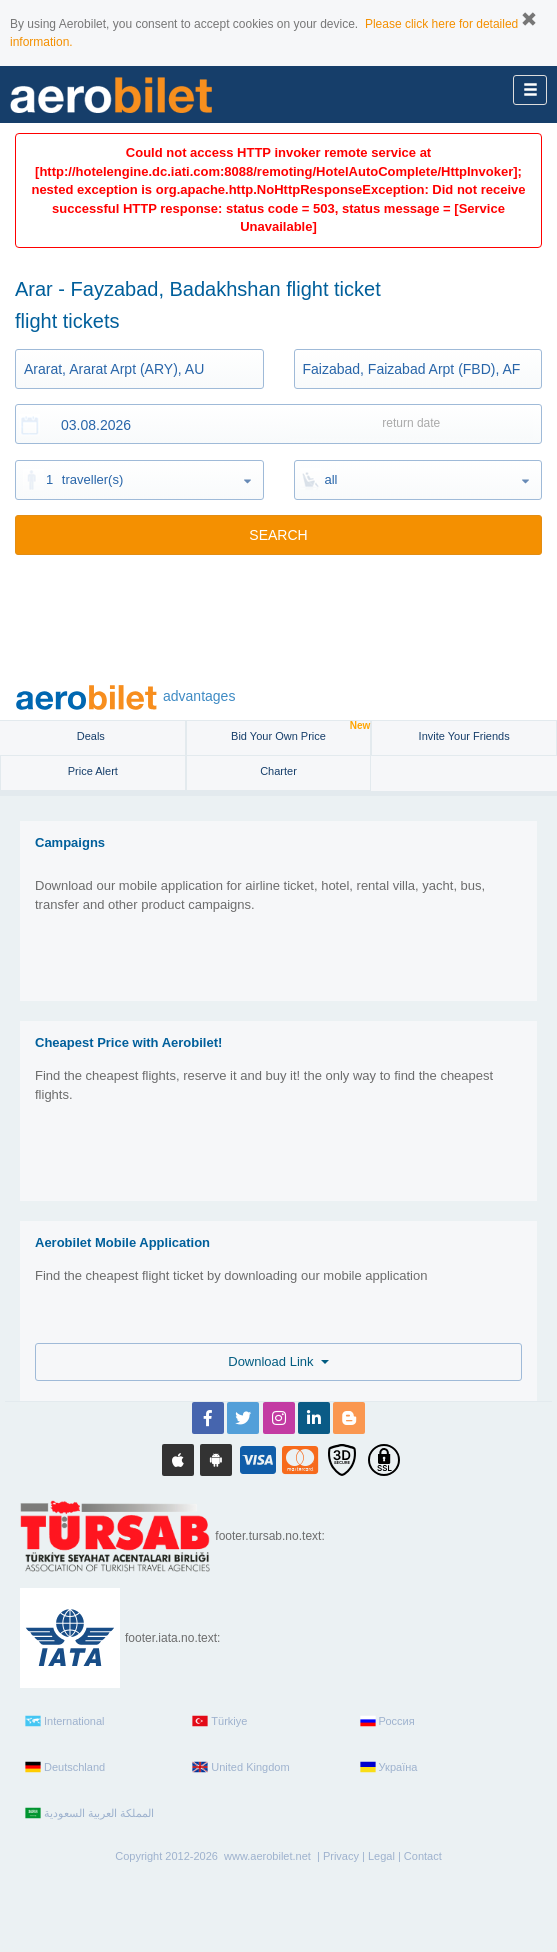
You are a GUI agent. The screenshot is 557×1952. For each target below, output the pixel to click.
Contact (423, 1856)
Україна (389, 1767)
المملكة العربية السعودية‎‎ (89, 1813)
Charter (278, 771)
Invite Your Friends (464, 736)
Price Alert (93, 771)
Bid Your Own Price (300, 731)
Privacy (341, 1856)
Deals (92, 736)
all (331, 479)
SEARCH (278, 535)
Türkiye (219, 1721)
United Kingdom (240, 1767)
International (65, 1721)
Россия (387, 1721)
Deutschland (65, 1767)
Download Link (278, 1361)
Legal (381, 1856)
